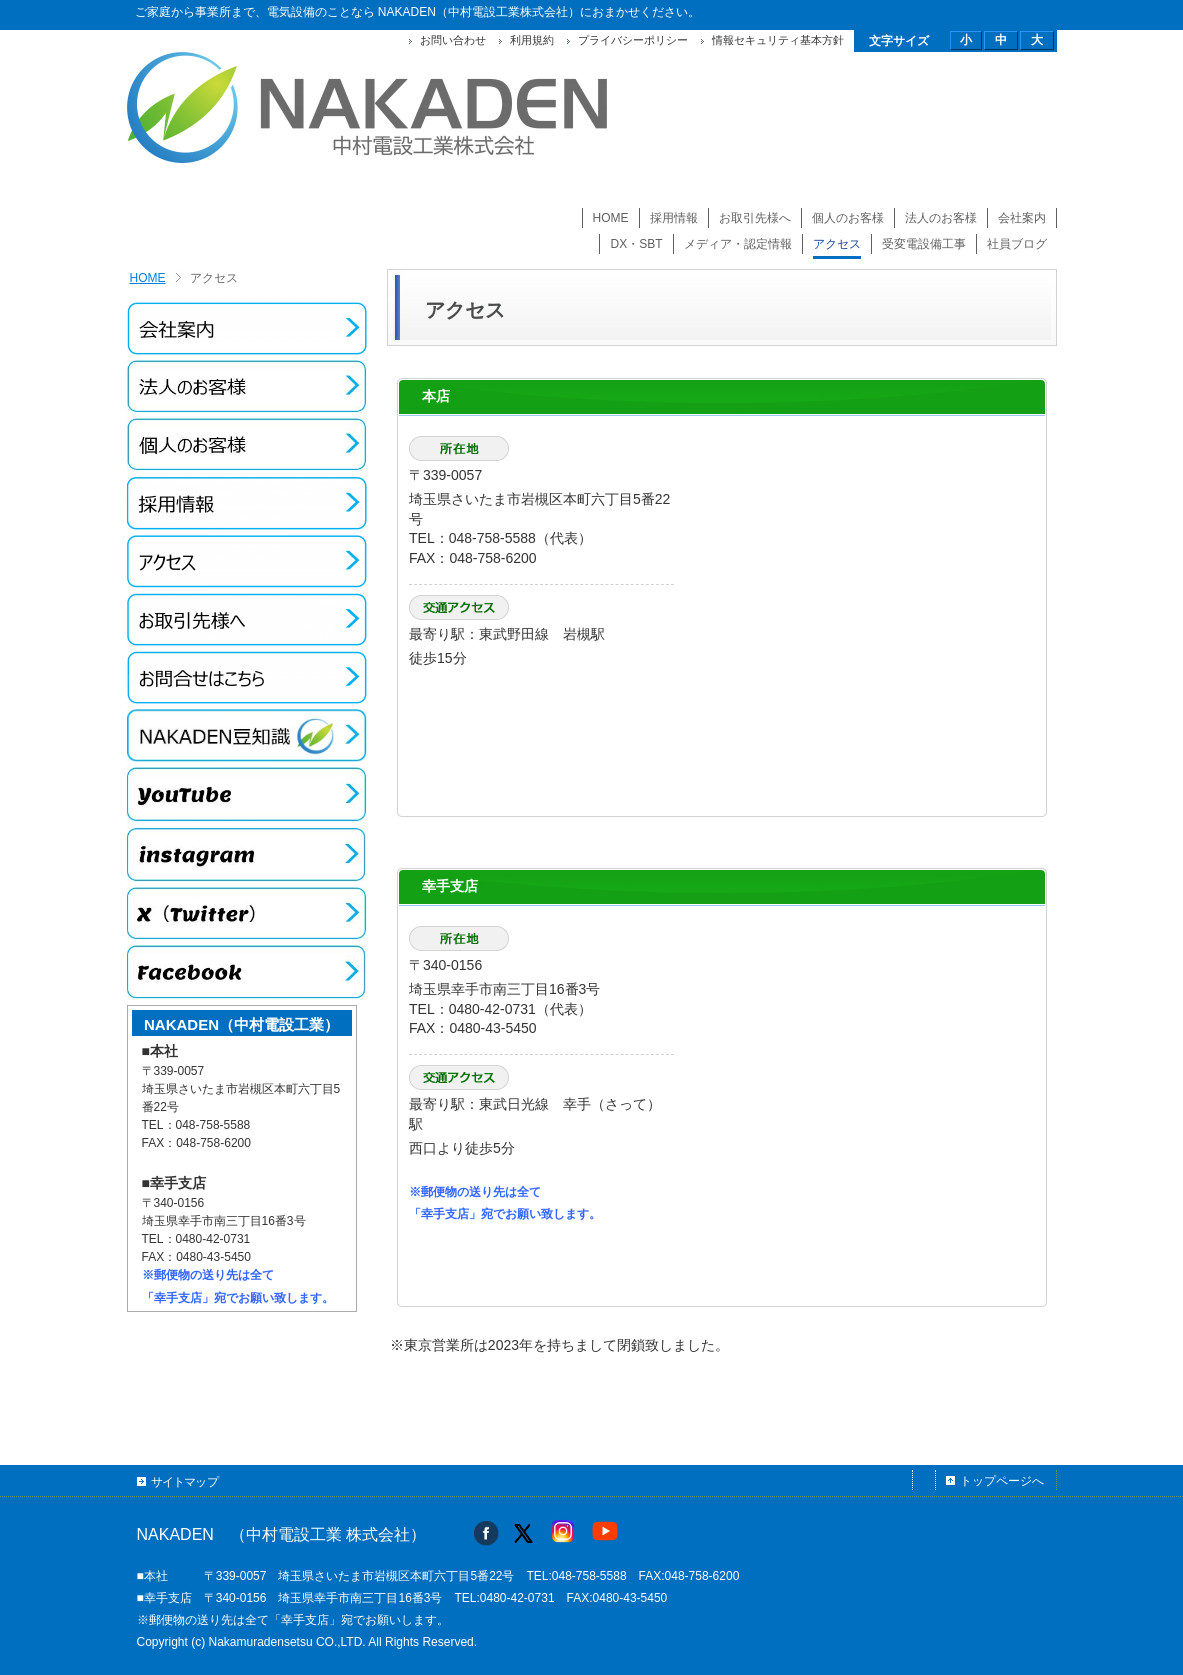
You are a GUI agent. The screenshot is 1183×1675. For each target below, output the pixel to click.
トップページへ (1002, 1481)
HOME (148, 278)
